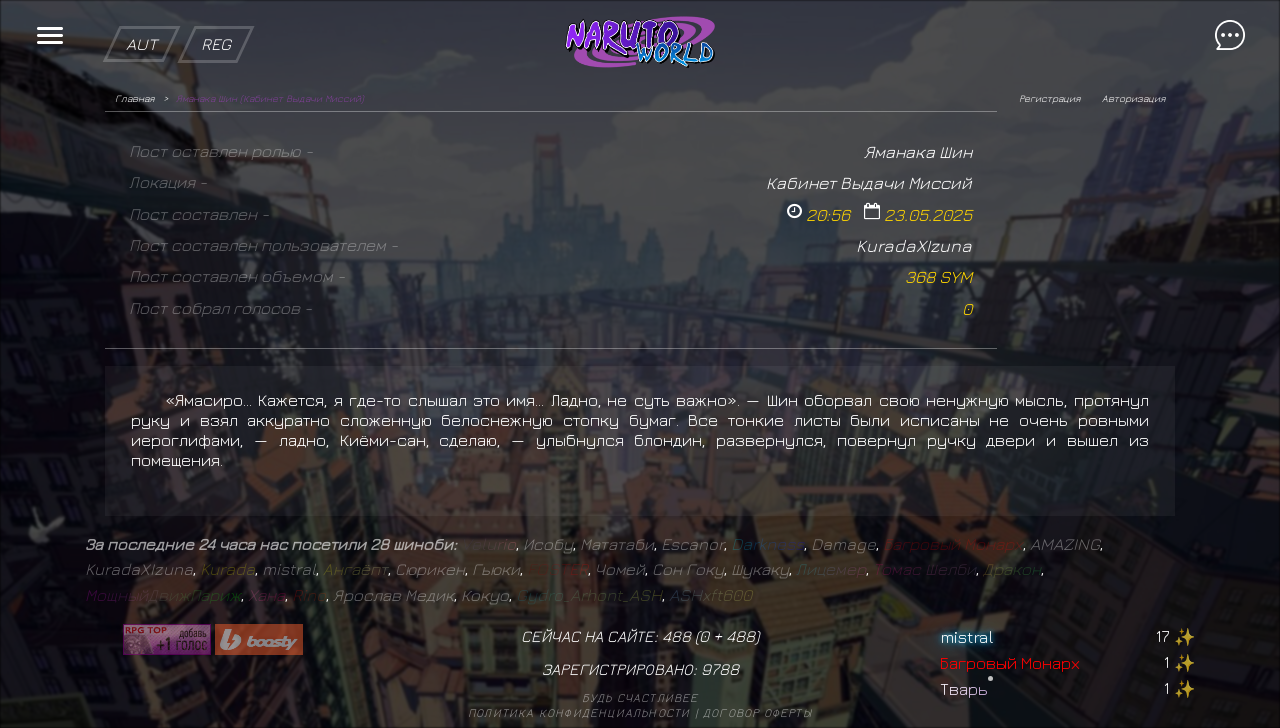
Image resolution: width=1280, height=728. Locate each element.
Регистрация (1049, 98)
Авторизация (1133, 98)
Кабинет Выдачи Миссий (869, 182)
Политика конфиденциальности (579, 712)
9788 (720, 669)
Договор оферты (757, 712)
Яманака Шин (918, 151)
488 (740, 636)
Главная (134, 98)
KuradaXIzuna (914, 245)
